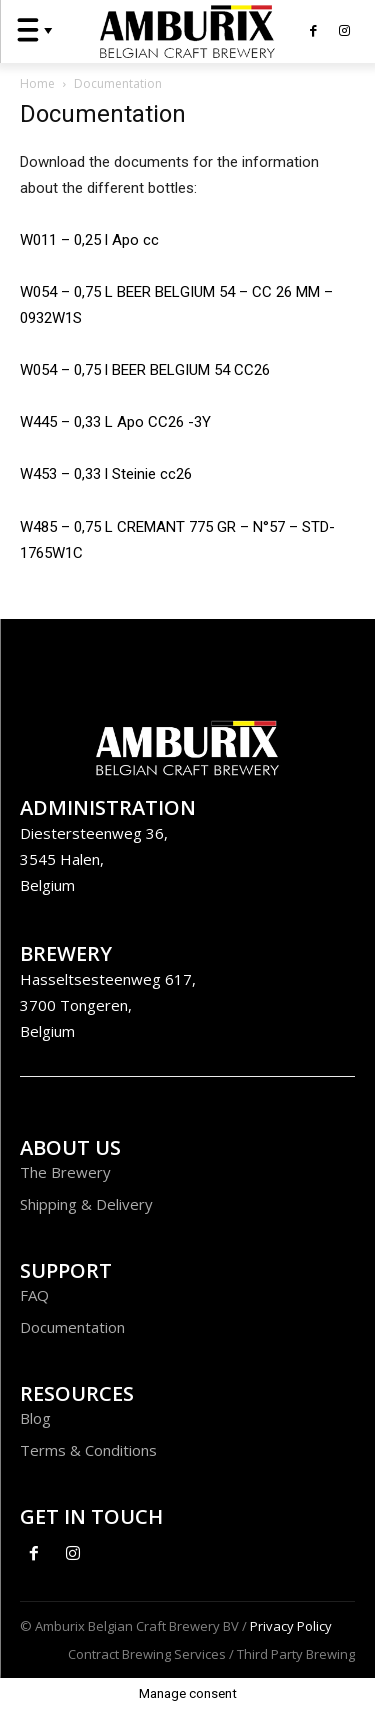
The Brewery (65, 1172)
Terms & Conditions (88, 1450)
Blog (35, 1418)
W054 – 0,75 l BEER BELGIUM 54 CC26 (145, 370)
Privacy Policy (291, 1626)
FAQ (34, 1295)
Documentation (72, 1327)
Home (37, 83)
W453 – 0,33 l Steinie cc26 (106, 474)
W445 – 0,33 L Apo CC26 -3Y (115, 422)
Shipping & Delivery (86, 1204)
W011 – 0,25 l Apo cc (89, 240)
